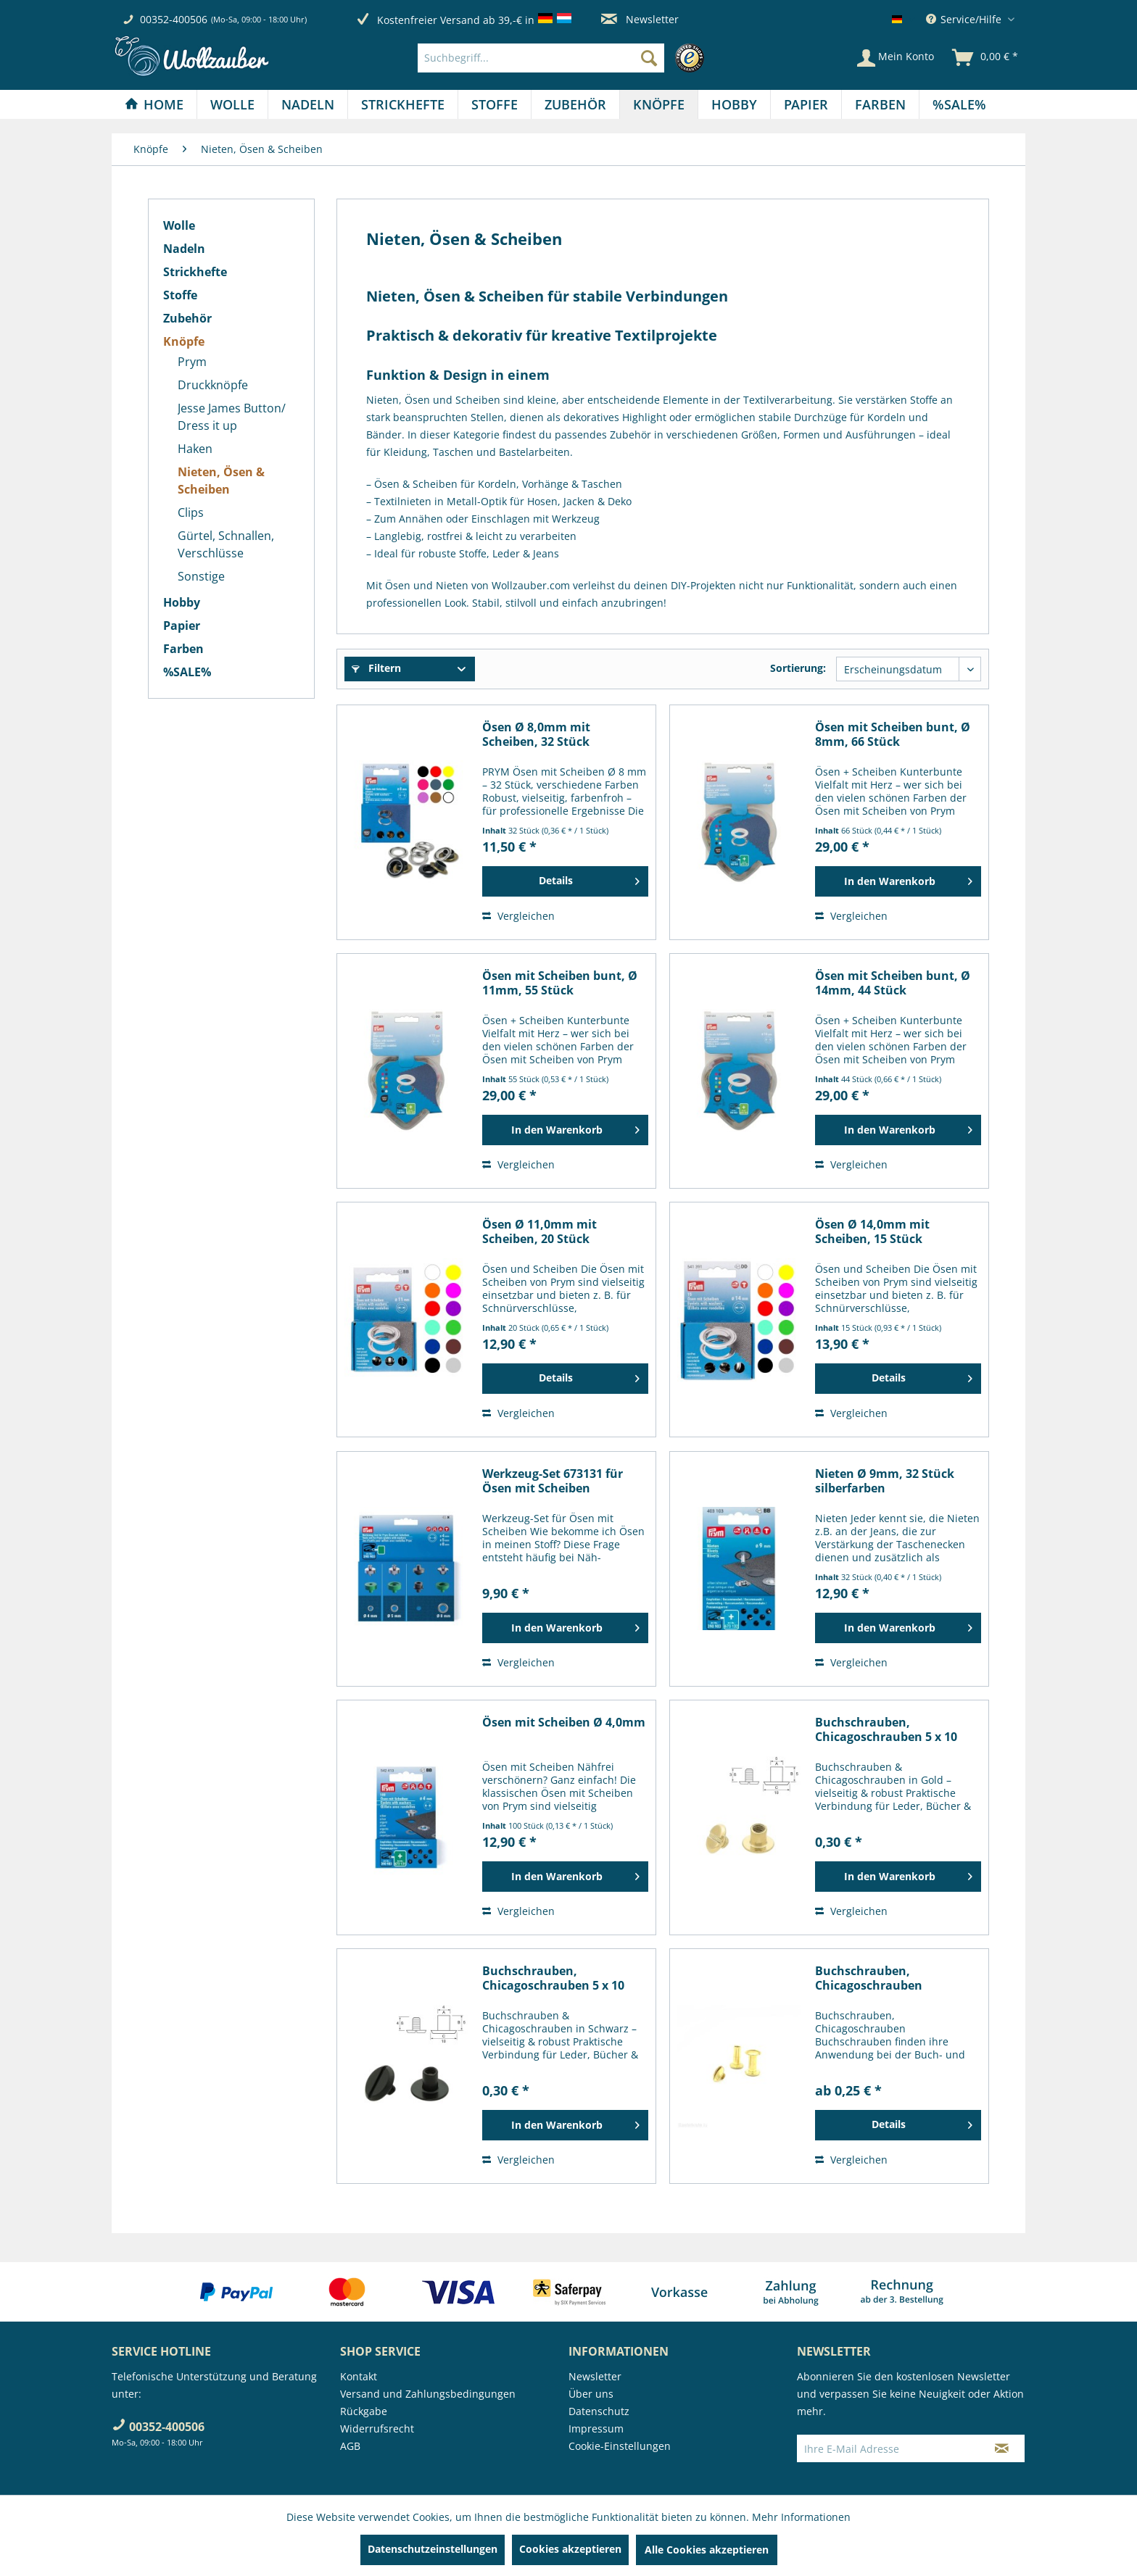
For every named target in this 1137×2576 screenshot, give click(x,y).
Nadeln (184, 249)
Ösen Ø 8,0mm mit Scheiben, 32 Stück (536, 734)
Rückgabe (363, 2411)
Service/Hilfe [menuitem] (965, 19)
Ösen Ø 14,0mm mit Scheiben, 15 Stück (872, 1231)
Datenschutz (598, 2411)
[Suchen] (649, 57)
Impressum (596, 2428)
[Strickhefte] (403, 104)
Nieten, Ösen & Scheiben (221, 480)
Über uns (590, 2394)
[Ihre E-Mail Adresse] (888, 2448)
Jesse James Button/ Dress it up (232, 416)
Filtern (376, 668)
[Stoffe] (494, 104)
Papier (181, 625)
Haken (195, 449)
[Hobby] (734, 104)
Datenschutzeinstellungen (432, 2549)
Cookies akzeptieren (570, 2549)
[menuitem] (564, 57)
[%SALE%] (959, 104)
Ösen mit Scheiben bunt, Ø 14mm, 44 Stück (892, 982)
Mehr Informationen (801, 2517)
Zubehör (187, 318)
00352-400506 (173, 19)
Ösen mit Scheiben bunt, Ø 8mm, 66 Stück (892, 734)
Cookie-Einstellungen (619, 2446)
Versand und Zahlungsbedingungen (428, 2394)
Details (589, 878)
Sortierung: (798, 668)
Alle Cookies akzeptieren (707, 2549)
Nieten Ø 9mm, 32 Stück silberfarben (884, 1480)
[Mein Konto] (895, 58)
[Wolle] (232, 104)
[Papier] (806, 104)
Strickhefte (195, 272)
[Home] (154, 104)
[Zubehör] (575, 104)
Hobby (181, 602)
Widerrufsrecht (377, 2428)
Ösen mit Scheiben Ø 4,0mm (563, 1722)
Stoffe (180, 295)
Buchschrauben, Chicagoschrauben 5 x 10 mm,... (886, 1729)
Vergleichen (518, 916)
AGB (350, 2446)
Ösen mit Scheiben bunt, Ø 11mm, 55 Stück (559, 982)
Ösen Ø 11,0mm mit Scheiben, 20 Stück (539, 1231)
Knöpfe (183, 341)
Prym (192, 362)
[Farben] (880, 104)
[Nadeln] (307, 104)
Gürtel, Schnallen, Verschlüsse (226, 544)
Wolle (179, 225)
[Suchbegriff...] (541, 57)
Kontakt (358, 2376)
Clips (191, 512)
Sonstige (201, 576)
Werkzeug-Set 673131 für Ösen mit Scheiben (552, 1480)
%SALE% (187, 672)
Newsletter (640, 19)
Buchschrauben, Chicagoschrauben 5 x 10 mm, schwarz (553, 1978)
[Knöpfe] (659, 104)
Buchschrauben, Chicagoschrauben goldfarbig (868, 1978)
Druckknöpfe (213, 385)
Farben (183, 649)
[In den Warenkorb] (898, 881)
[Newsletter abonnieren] (1002, 2448)
